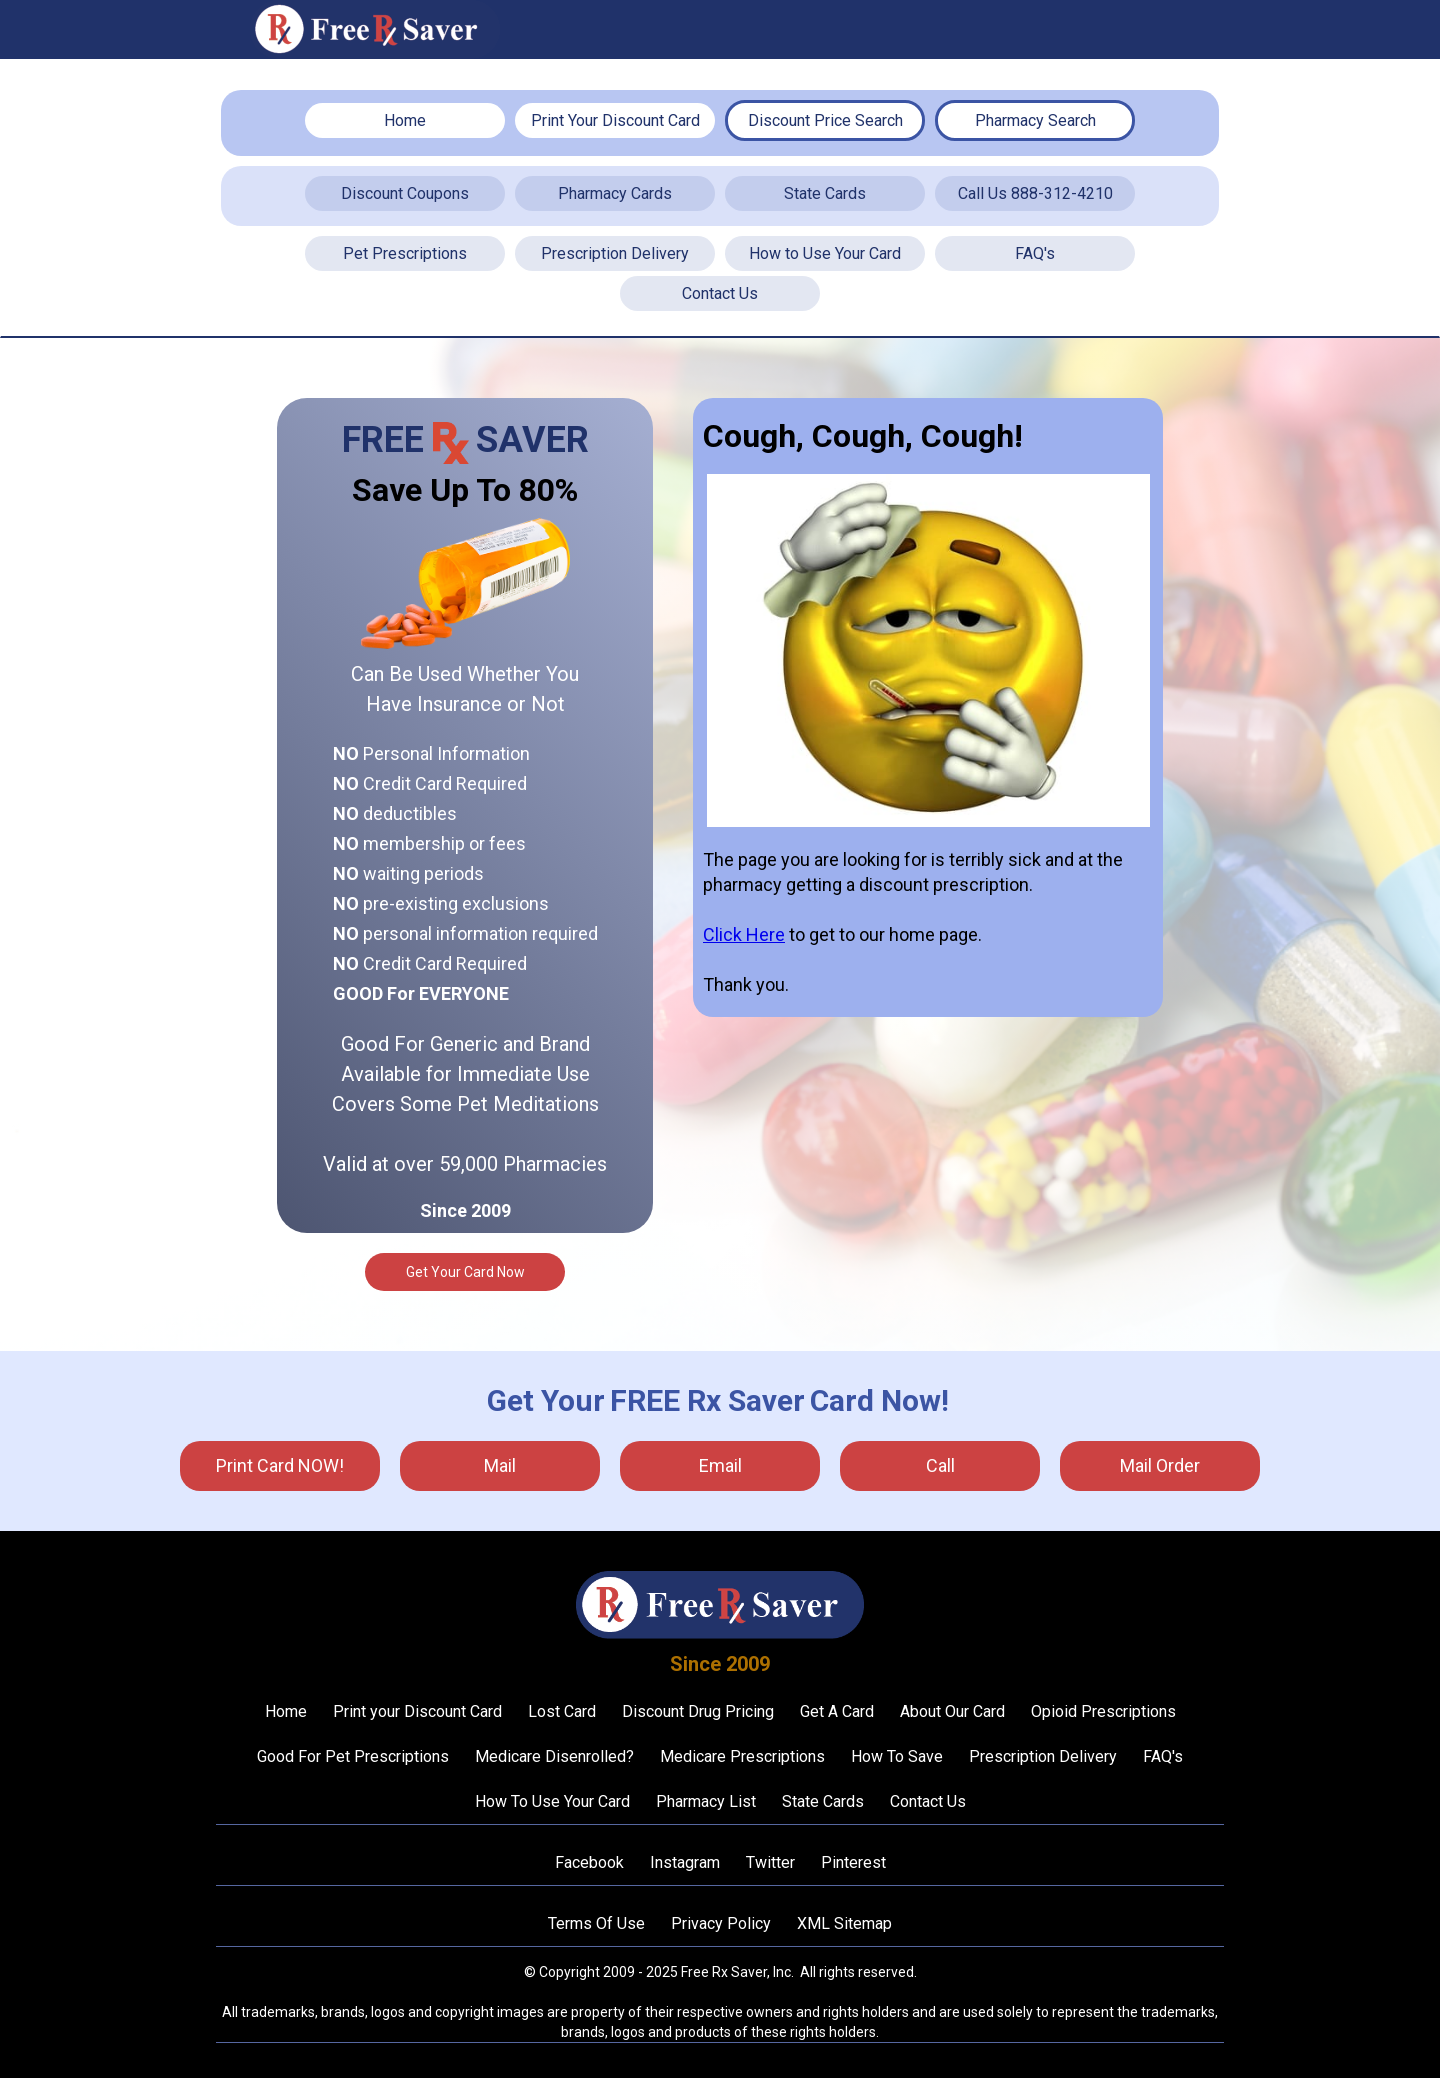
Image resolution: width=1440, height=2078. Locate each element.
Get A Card (837, 1711)
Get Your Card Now (465, 1272)
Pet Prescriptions (405, 253)
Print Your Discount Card (615, 120)
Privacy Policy (721, 1923)
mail (500, 1465)
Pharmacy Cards (615, 193)
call (940, 1465)
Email (720, 1465)
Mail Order (1160, 1465)
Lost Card (562, 1711)
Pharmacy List (706, 1801)
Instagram (685, 1862)
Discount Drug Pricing (698, 1711)
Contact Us (720, 293)
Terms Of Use (596, 1923)
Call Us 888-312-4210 (1035, 193)
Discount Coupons (405, 193)
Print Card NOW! (280, 1465)
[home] (375, 29)
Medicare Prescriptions (742, 1756)
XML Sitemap (844, 1923)
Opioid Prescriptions (1103, 1711)
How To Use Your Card (552, 1801)
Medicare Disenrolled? (554, 1756)
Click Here (744, 934)
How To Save (897, 1756)
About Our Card (952, 1711)
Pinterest (853, 1862)
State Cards (825, 193)
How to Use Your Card (825, 253)
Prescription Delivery (615, 253)
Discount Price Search (825, 120)
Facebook (589, 1862)
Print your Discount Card (417, 1711)
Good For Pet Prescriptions (353, 1756)
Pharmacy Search (1035, 120)
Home (405, 120)
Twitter (770, 1862)
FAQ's (1035, 253)
